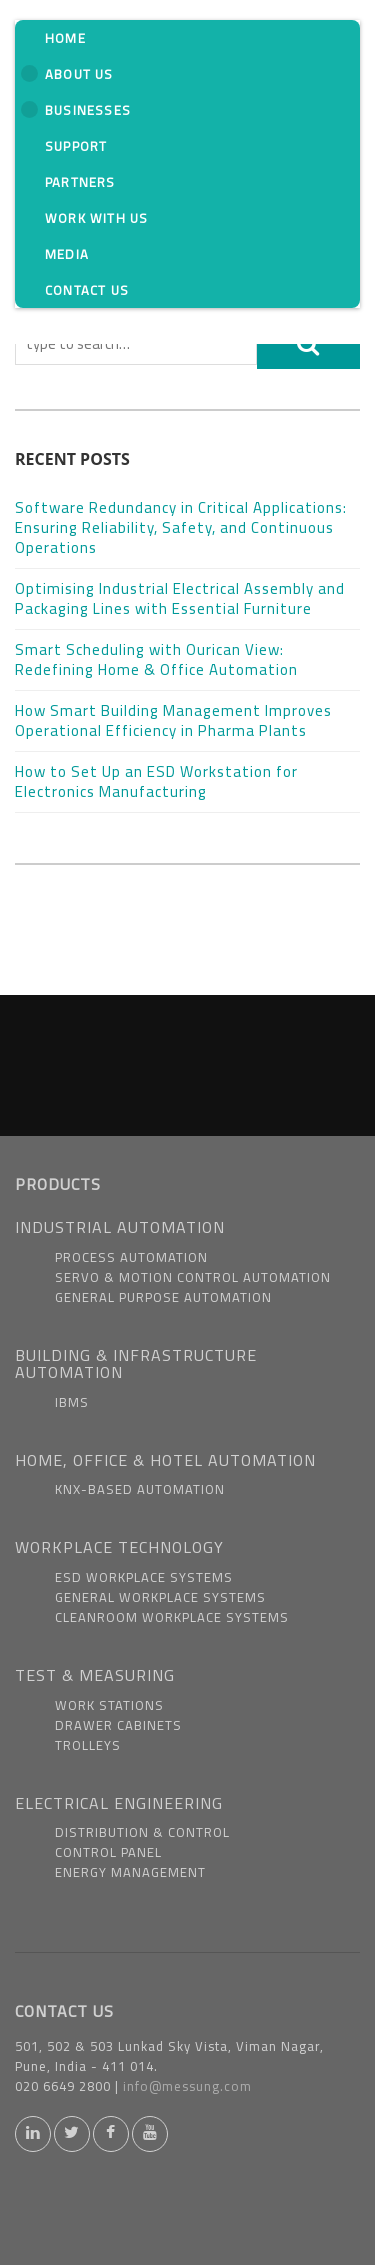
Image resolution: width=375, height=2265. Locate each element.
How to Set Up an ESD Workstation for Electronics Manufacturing (156, 781)
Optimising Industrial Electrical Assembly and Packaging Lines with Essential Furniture (180, 598)
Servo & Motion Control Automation (193, 1277)
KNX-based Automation (140, 1489)
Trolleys (88, 1745)
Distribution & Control (142, 1832)
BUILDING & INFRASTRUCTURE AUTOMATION (136, 1364)
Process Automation (131, 1257)
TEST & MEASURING (95, 1675)
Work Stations (109, 1705)
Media (67, 254)
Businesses (76, 110)
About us (67, 74)
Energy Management (130, 1872)
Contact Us (87, 290)
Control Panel (108, 1852)
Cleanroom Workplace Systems (172, 1617)
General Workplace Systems (160, 1597)
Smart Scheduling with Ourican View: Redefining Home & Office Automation (156, 659)
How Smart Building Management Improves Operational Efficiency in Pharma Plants (173, 720)
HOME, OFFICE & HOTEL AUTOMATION (165, 1460)
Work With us (96, 218)
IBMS (72, 1402)
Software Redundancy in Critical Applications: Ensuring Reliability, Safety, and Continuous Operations (181, 527)
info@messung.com (187, 2086)
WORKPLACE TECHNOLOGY (119, 1547)
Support (76, 146)
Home (65, 38)
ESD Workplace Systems (144, 1577)
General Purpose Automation (163, 1297)
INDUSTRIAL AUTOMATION (120, 1227)
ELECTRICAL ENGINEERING (119, 1803)
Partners (80, 182)
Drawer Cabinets (118, 1725)
